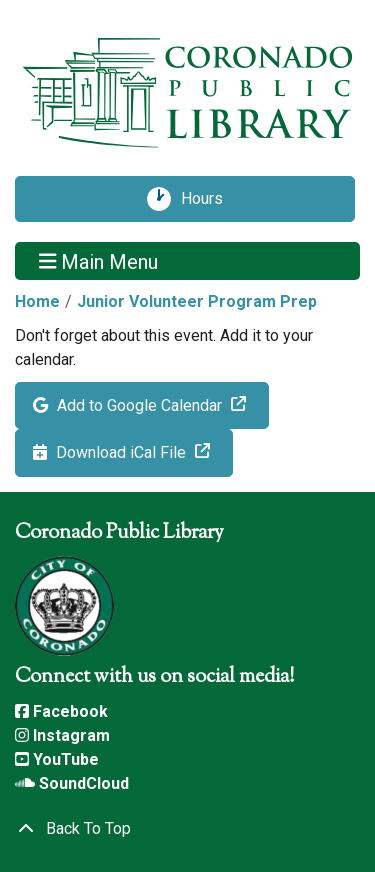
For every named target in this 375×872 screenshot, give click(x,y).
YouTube (57, 759)
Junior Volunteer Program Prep (197, 301)
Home (37, 301)
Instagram (62, 735)
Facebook (61, 711)
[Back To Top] (187, 829)
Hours (209, 199)
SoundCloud (72, 783)
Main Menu (99, 261)
